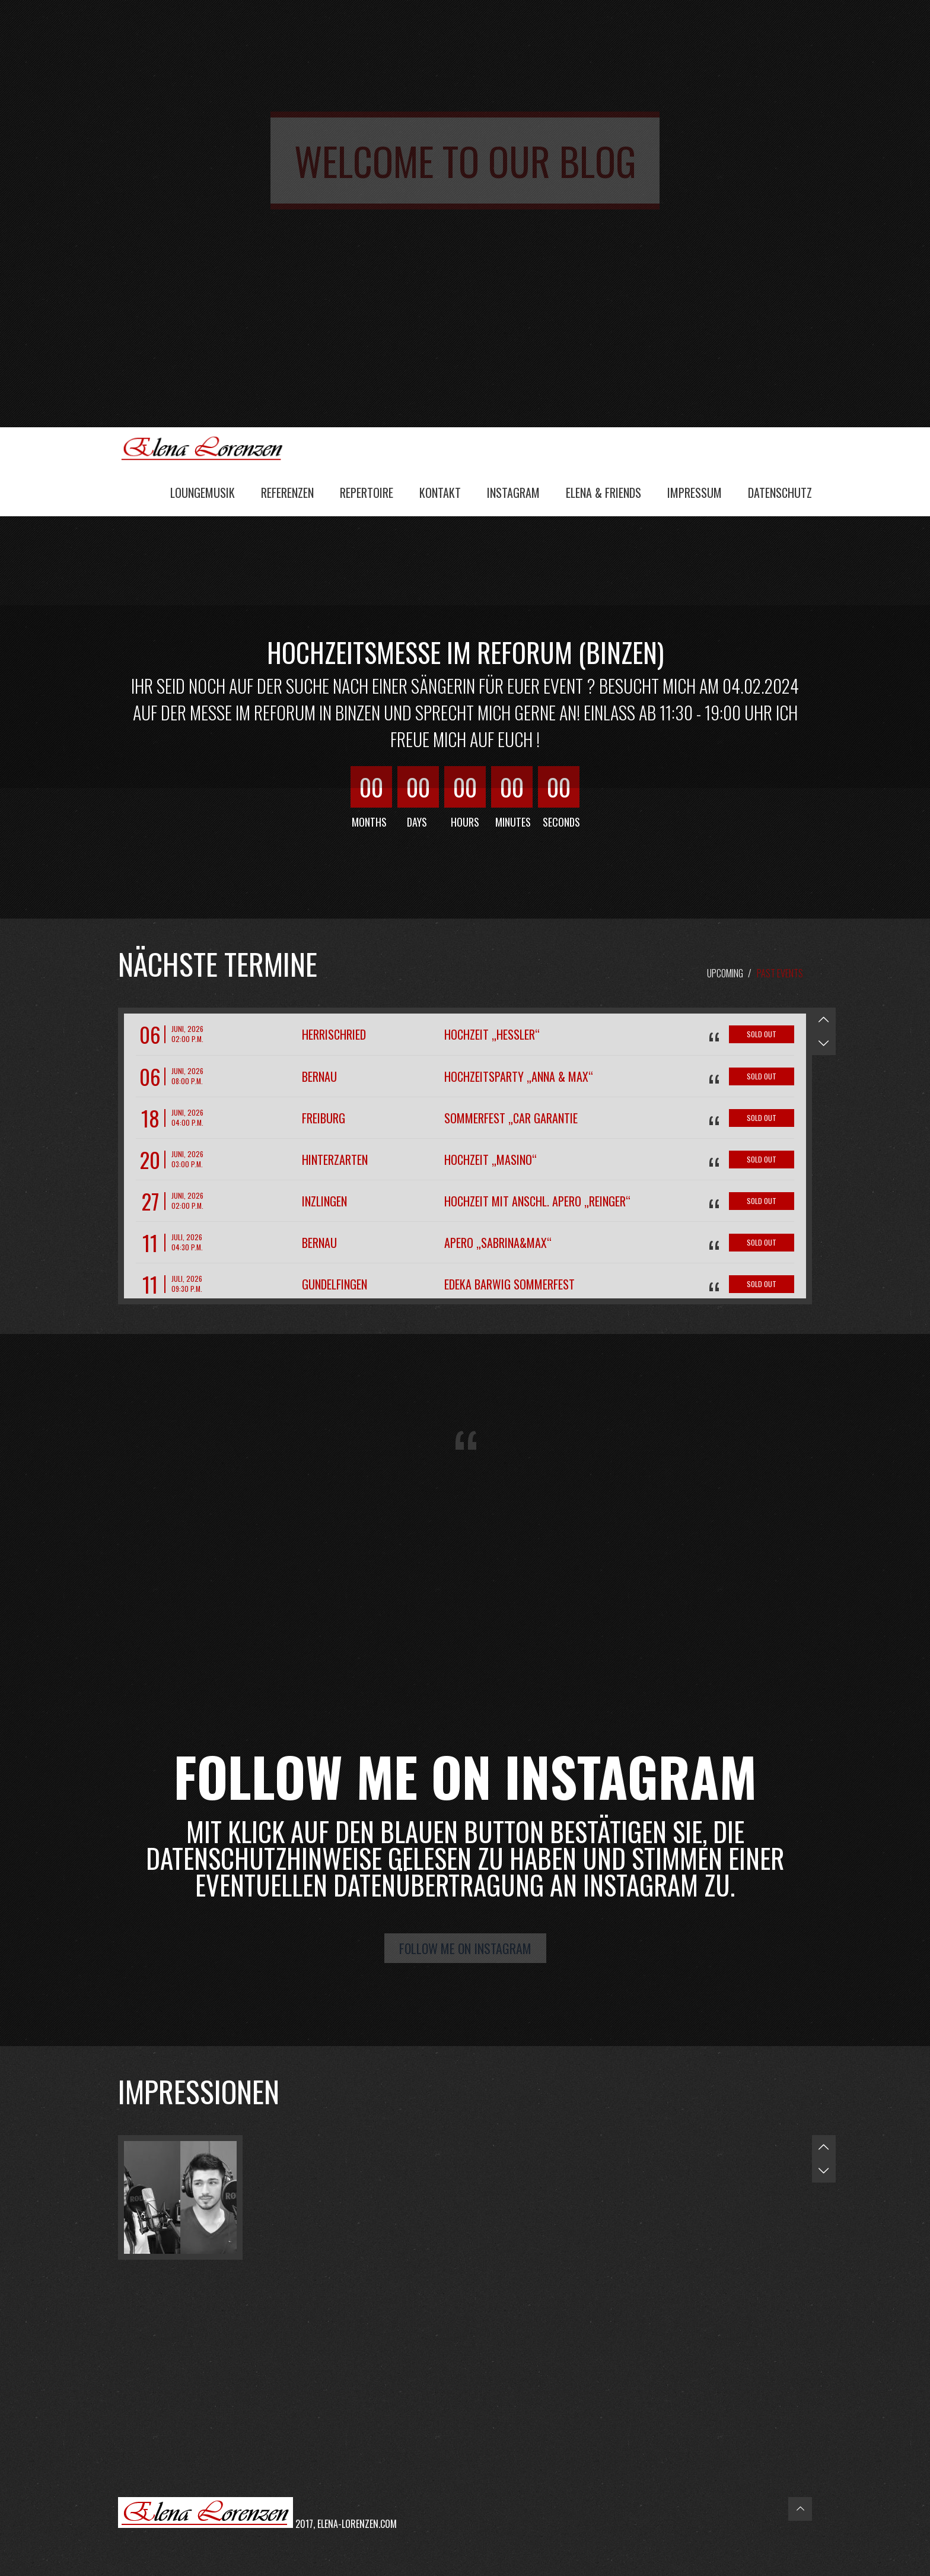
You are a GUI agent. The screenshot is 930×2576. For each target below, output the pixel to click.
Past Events (780, 973)
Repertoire (366, 492)
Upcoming (725, 973)
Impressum (694, 492)
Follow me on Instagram (465, 1948)
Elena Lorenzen (207, 447)
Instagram (513, 492)
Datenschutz (780, 492)
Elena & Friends (603, 492)
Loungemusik (202, 492)
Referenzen (287, 492)
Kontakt (440, 492)
